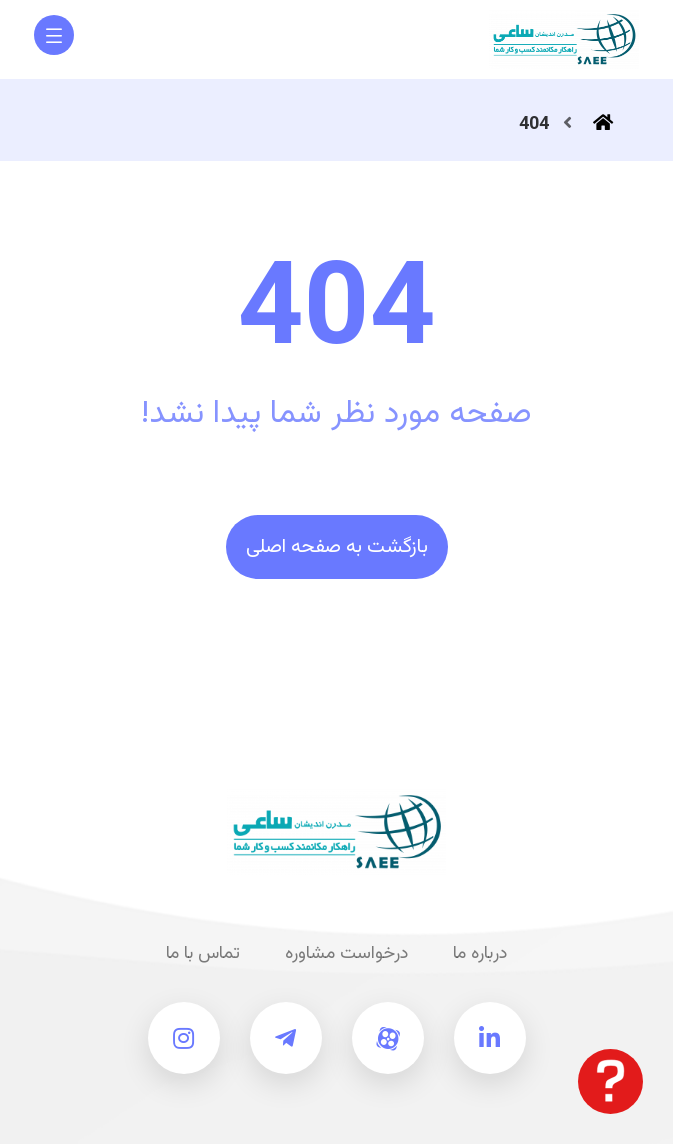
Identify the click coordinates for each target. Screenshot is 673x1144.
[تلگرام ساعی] (286, 1038)
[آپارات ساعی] (388, 1038)
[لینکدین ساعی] (490, 1038)
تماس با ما (203, 954)
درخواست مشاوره (346, 954)
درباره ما (480, 954)
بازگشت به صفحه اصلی (337, 547)
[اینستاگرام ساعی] (184, 1038)
